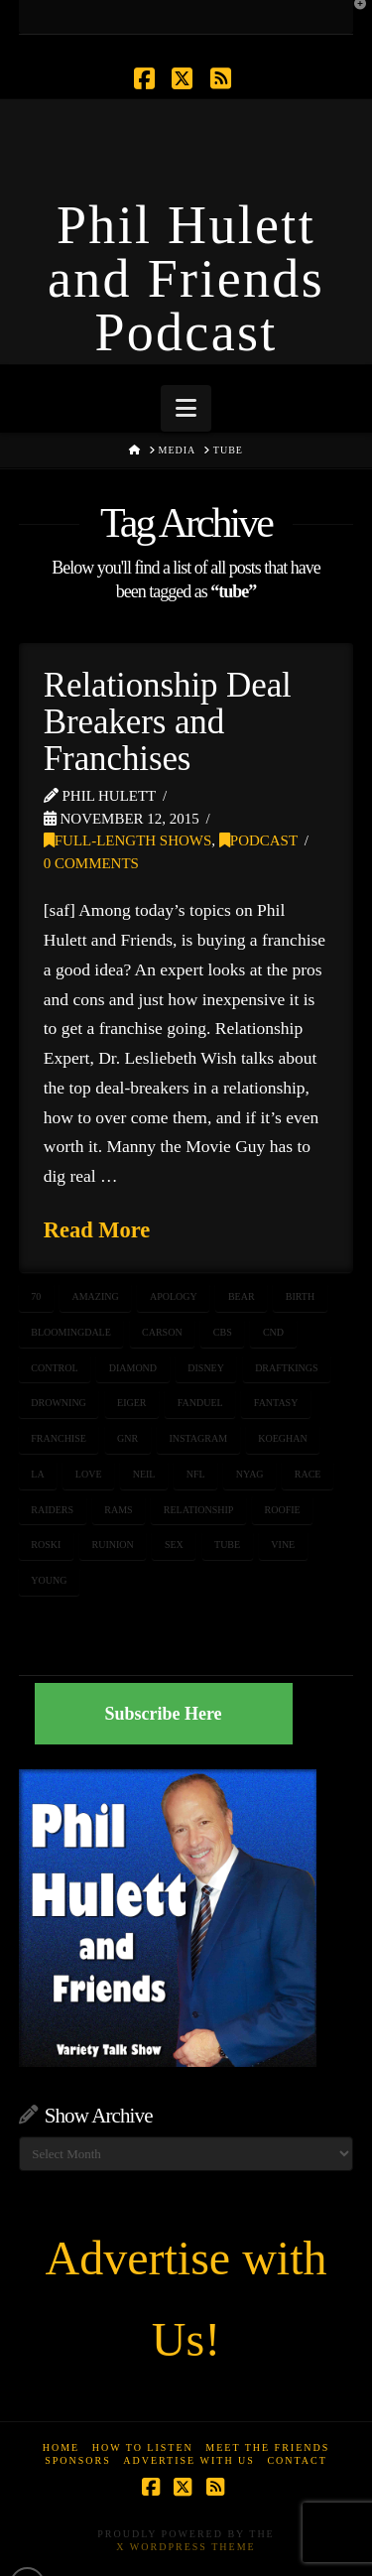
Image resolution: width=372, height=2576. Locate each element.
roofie (283, 1509)
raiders (52, 1509)
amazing (94, 1296)
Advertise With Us (189, 2460)
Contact (296, 2460)
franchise (58, 1438)
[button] (186, 408)
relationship (199, 1509)
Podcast (258, 840)
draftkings (286, 1367)
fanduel (200, 1402)
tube (227, 1544)
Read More (97, 1230)
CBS (222, 1332)
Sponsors (78, 2460)
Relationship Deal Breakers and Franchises (168, 722)
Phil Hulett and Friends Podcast (186, 278)
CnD (273, 1332)
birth (300, 1296)
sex (174, 1544)
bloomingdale (71, 1332)
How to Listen (142, 2447)
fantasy (276, 1402)
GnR (127, 1438)
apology (173, 1296)
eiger (131, 1402)
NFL (195, 1474)
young (48, 1580)
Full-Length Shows (128, 840)
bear (241, 1296)
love (88, 1474)
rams (118, 1509)
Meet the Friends (267, 2447)
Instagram (198, 1438)
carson (162, 1332)
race (308, 1474)
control (54, 1367)
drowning (58, 1402)
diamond (133, 1367)
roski (46, 1544)
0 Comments (91, 863)
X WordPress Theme (185, 2546)
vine (283, 1544)
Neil (144, 1474)
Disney (205, 1367)
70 (36, 1296)
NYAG (250, 1474)
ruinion (113, 1544)
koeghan (282, 1438)
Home (61, 2447)
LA (37, 1474)
